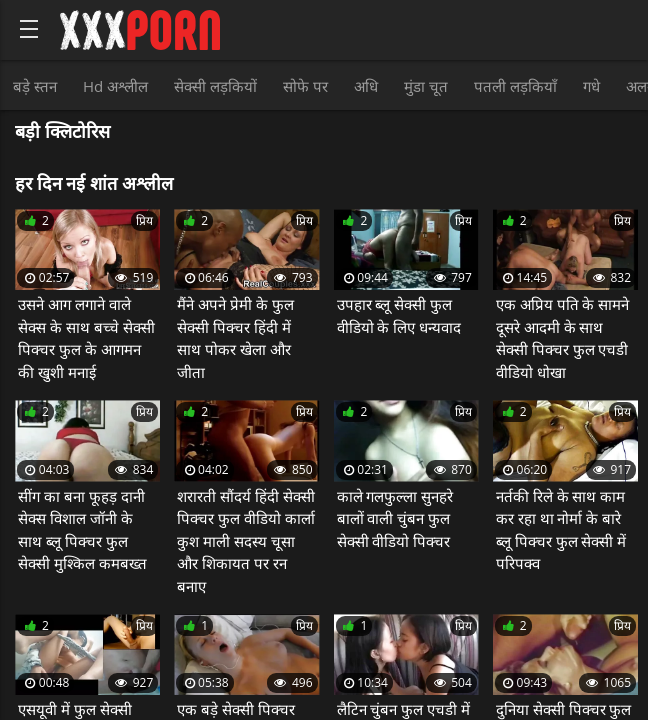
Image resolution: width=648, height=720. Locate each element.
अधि (366, 86)
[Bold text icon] (29, 29)
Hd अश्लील (115, 86)
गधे (591, 86)
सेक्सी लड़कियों (215, 86)
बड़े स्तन (35, 86)
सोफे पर (305, 86)
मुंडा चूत (426, 86)
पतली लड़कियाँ (515, 86)
